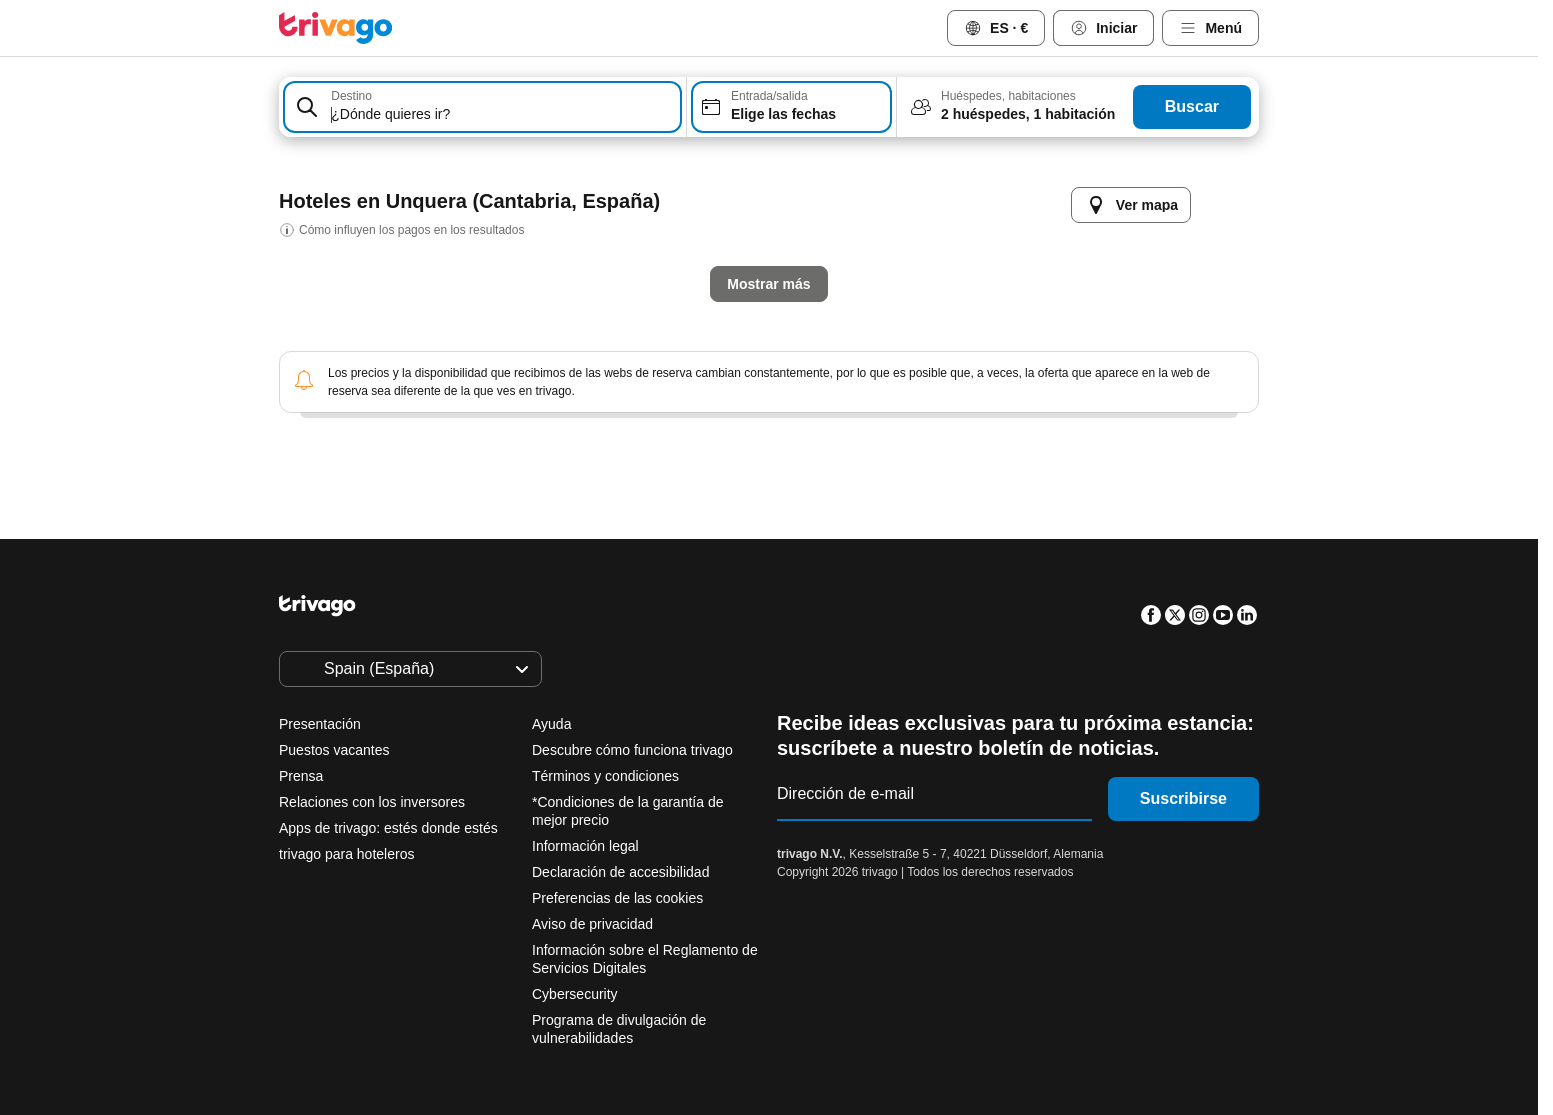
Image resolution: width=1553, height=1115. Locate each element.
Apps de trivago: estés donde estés (388, 828)
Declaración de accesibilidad (620, 872)
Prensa (301, 776)
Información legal (585, 846)
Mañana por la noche (680, 542)
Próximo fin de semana (1007, 542)
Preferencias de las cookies (619, 898)
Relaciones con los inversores (372, 802)
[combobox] (482, 107)
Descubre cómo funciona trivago (632, 750)
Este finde (840, 542)
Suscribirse (1183, 798)
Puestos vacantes (334, 750)
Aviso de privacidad (592, 924)
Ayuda (551, 724)
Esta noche (517, 542)
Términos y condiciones (605, 776)
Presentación (320, 724)
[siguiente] (1097, 185)
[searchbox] (502, 114)
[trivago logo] (336, 28)
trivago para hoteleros (346, 854)
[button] (482, 107)
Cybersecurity (575, 994)
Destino (351, 96)
